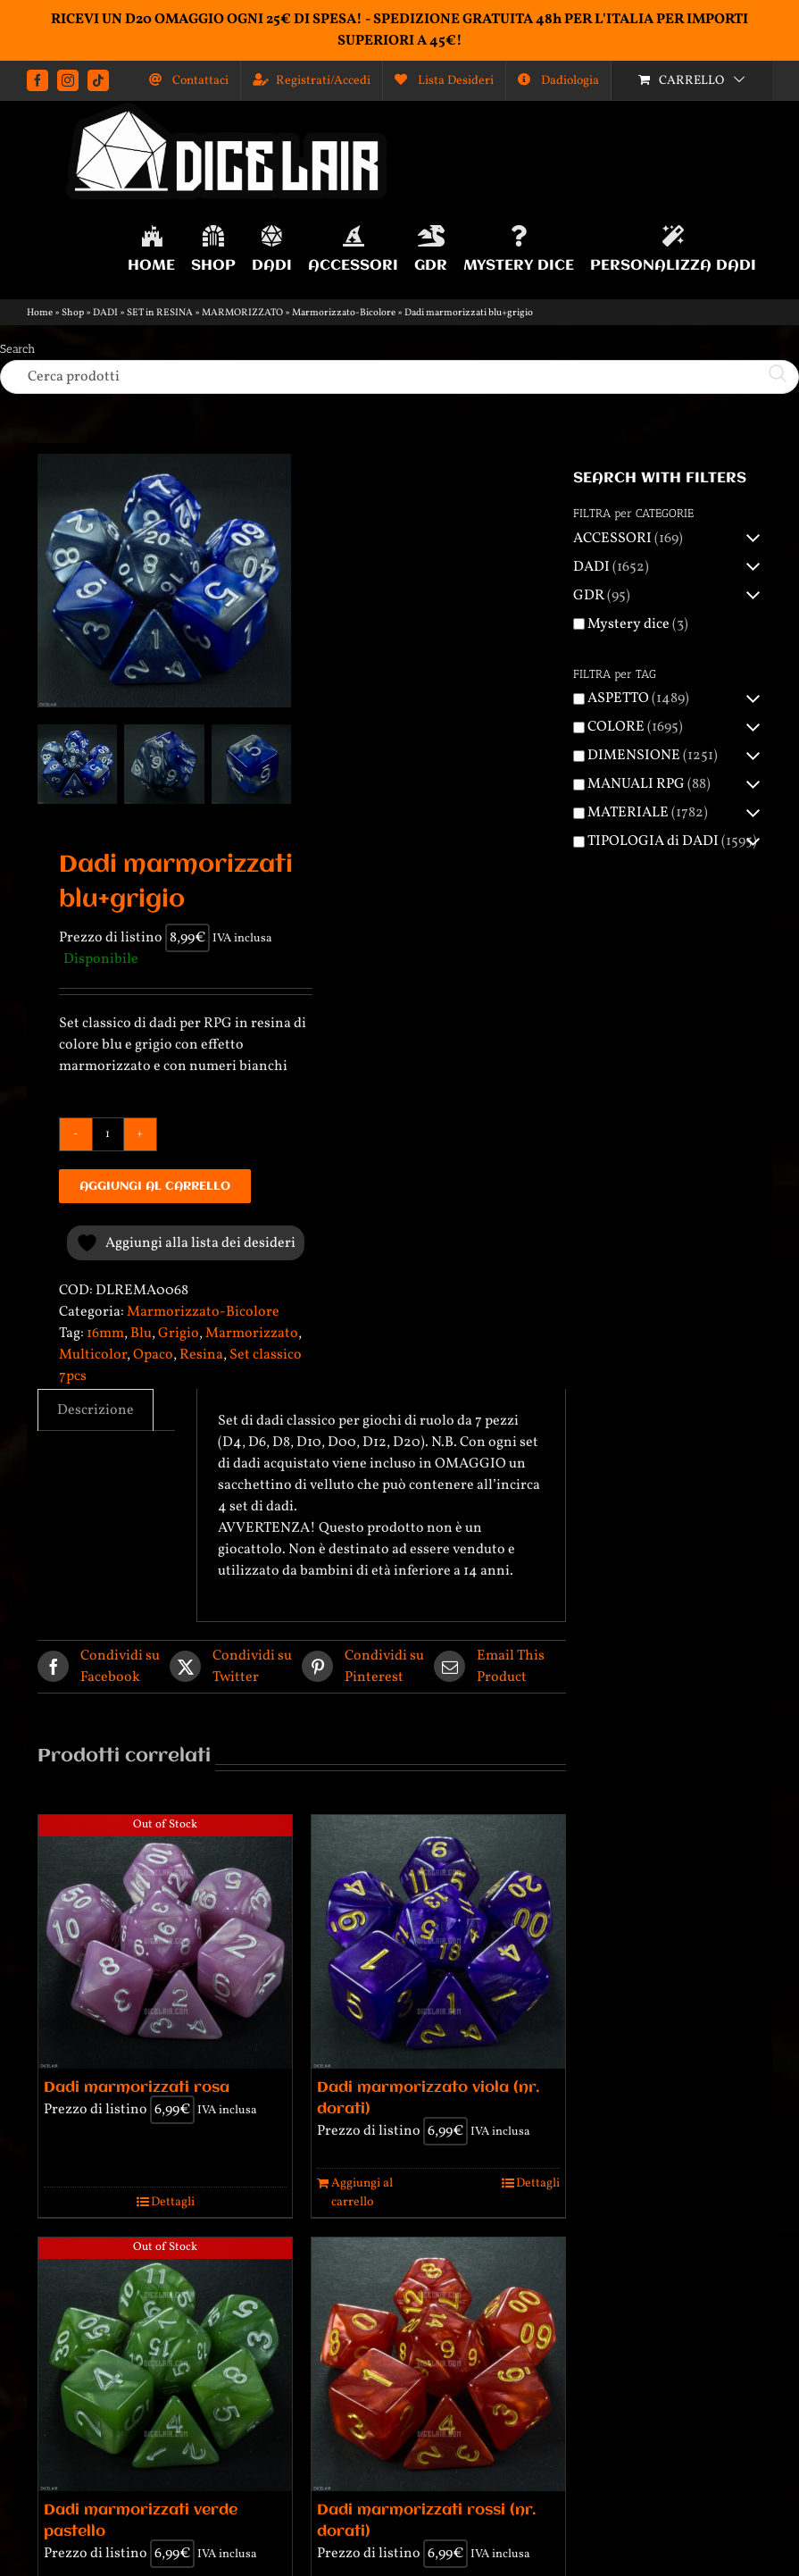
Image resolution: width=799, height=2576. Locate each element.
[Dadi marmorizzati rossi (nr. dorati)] (438, 2364)
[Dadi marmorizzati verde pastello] (165, 2364)
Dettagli (173, 2202)
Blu (141, 1333)
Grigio (178, 1333)
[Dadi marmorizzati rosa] (165, 1942)
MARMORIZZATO (242, 313)
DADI (105, 313)
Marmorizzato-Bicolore (343, 313)
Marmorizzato (251, 1333)
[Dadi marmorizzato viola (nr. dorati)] (438, 1942)
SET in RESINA (160, 313)
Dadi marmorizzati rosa (136, 2087)
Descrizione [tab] (95, 1410)
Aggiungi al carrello (154, 1186)
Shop (73, 313)
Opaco (153, 1355)
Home (40, 313)
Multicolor (93, 1355)
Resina (201, 1355)
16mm (105, 1333)
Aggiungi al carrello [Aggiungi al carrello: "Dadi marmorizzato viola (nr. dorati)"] (362, 2193)
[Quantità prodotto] (108, 1134)
